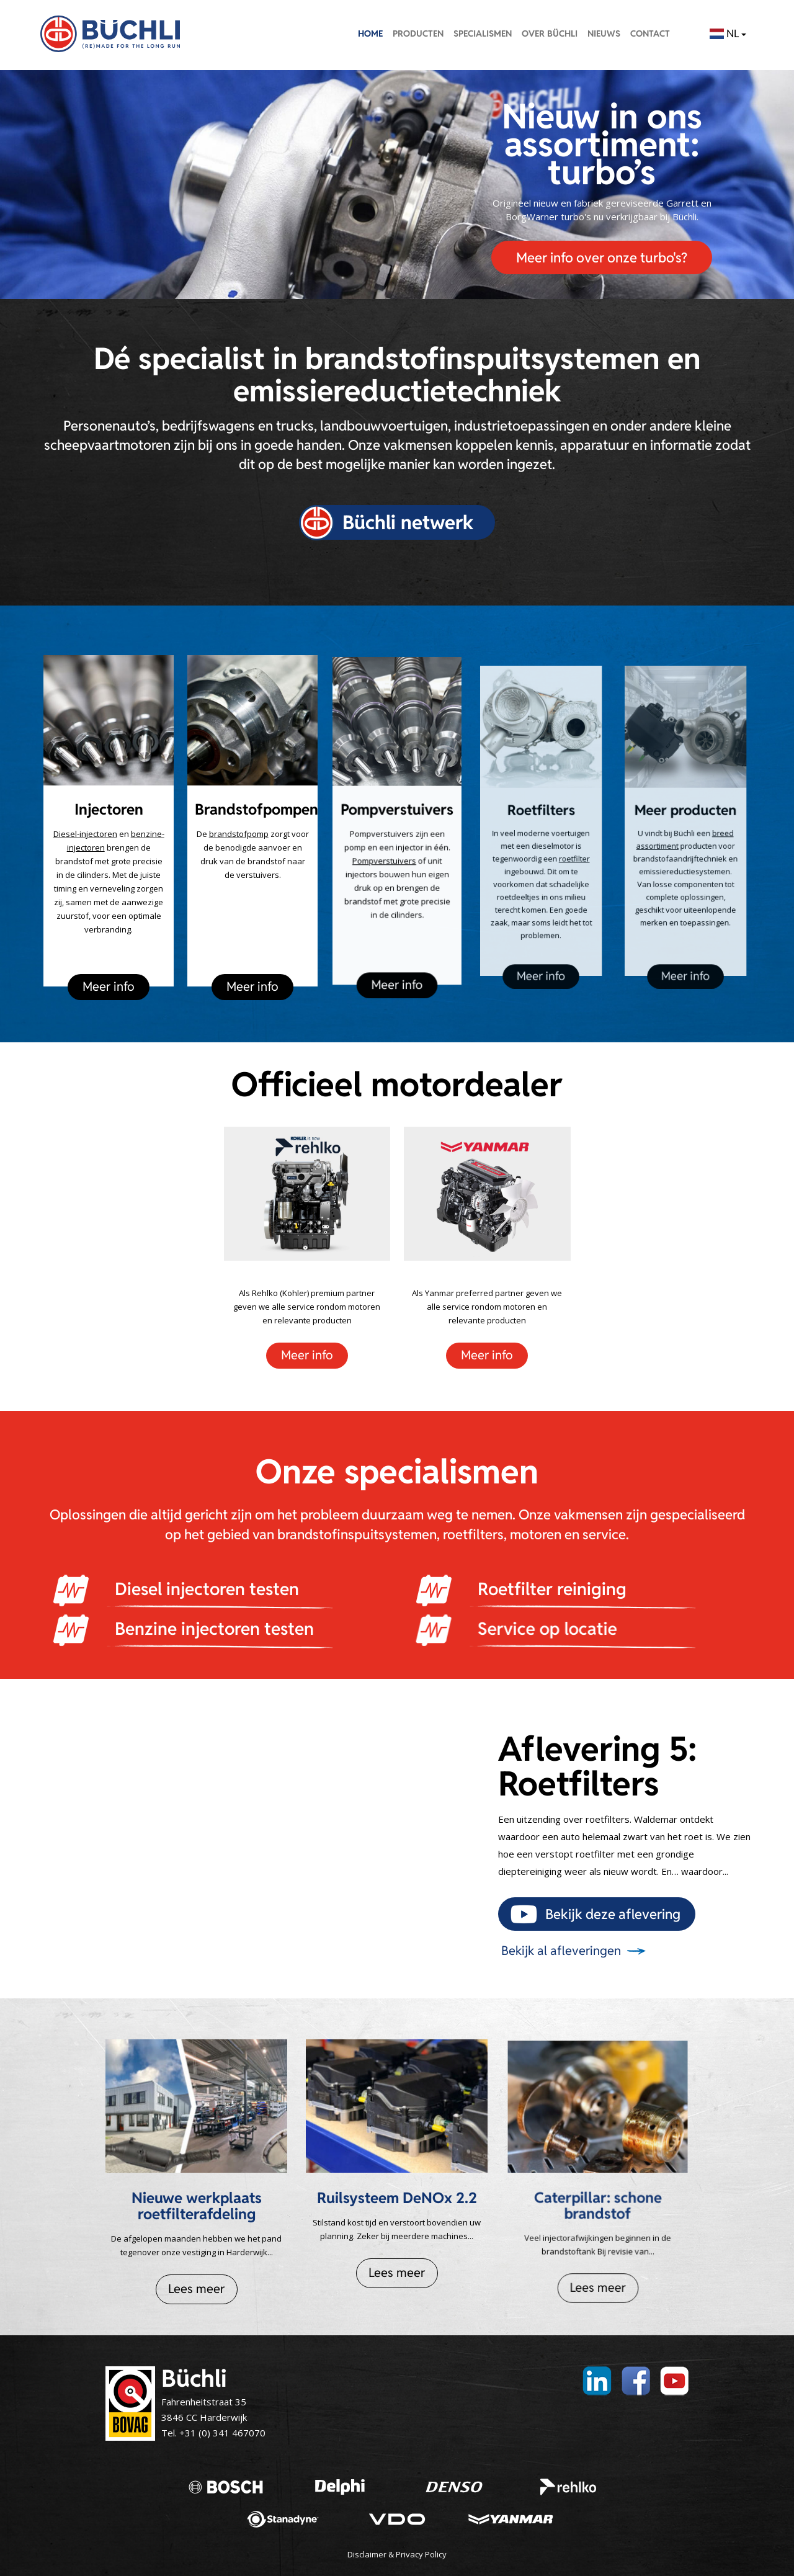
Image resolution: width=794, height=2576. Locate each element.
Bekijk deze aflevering (612, 1914)
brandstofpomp (242, 830)
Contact (650, 33)
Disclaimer (366, 2554)
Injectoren (109, 810)
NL (728, 33)
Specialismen (482, 33)
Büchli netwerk (407, 522)
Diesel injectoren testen (192, 1589)
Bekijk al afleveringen (561, 1951)
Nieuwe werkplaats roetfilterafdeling (197, 2202)
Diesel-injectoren (87, 833)
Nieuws (603, 33)
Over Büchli (550, 33)
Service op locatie (490, 1628)
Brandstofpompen (255, 812)
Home (370, 33)
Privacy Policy (421, 2554)
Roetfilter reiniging (526, 1589)
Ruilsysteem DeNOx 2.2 (397, 2188)
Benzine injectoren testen (171, 1628)
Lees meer (196, 2277)
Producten (418, 33)
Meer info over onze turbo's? (601, 257)
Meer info (108, 970)
